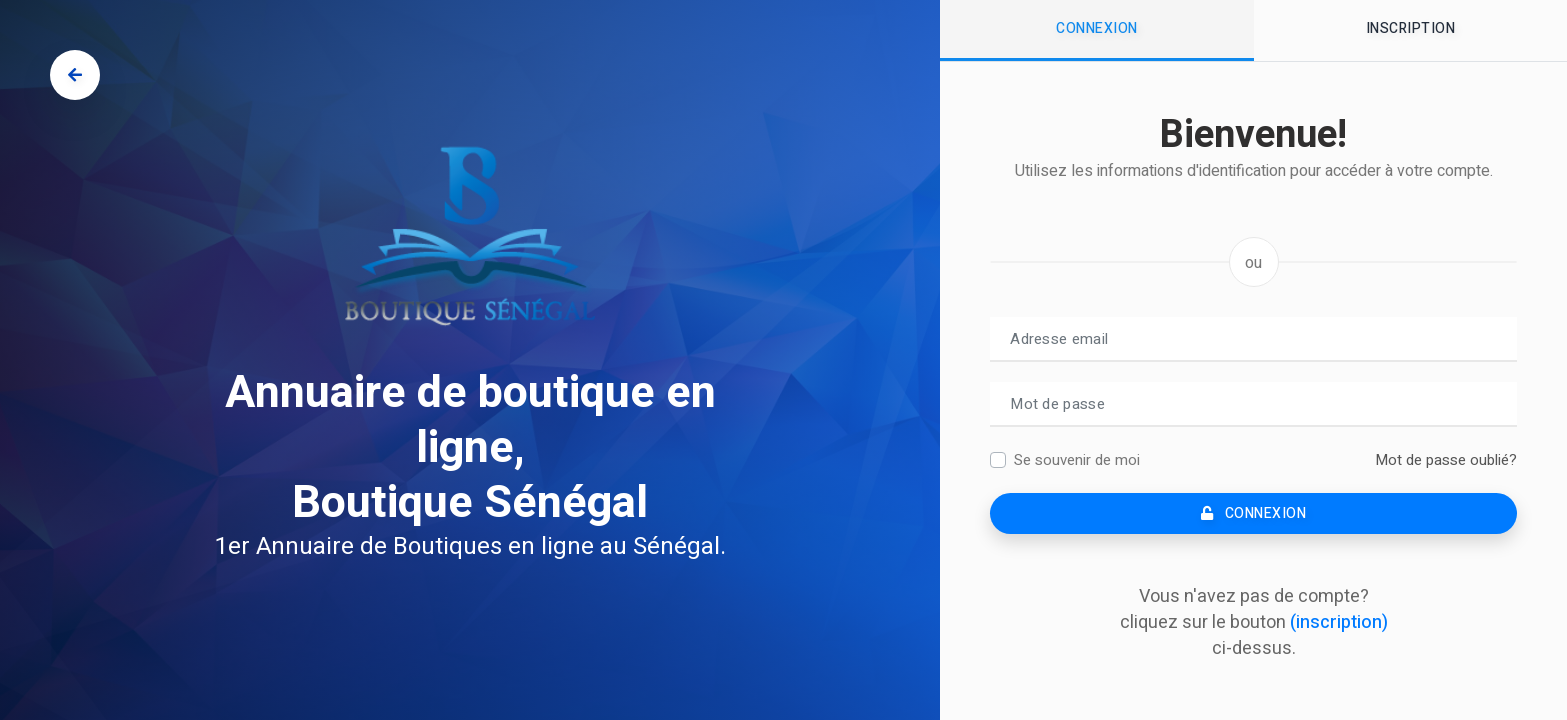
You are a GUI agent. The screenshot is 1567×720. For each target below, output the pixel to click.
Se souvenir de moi (1077, 460)
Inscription (1411, 28)
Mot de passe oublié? (1446, 460)
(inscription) (1339, 623)
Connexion (1097, 28)
